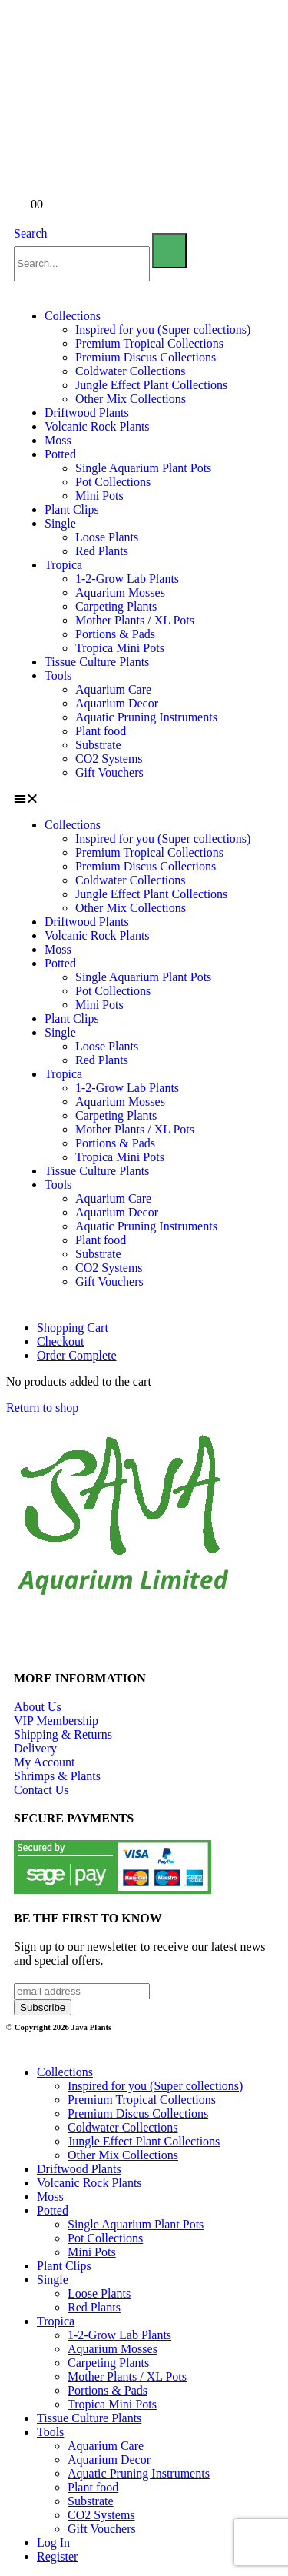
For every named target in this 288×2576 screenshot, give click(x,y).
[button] (144, 799)
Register (57, 2556)
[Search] (169, 250)
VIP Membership (56, 1720)
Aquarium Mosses (120, 592)
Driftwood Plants (87, 412)
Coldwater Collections (130, 371)
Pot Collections (113, 481)
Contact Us (41, 1789)
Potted (60, 454)
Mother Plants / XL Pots (134, 620)
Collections (73, 315)
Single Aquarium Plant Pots (143, 467)
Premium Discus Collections (145, 357)
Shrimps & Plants (57, 1775)
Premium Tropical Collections (149, 343)
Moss (58, 440)
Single (60, 523)
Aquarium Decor (116, 703)
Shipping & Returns (63, 1734)
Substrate (98, 744)
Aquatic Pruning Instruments (146, 717)
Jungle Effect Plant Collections (151, 384)
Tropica (63, 564)
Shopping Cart (72, 1327)
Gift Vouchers (109, 772)
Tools (58, 675)
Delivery (35, 1748)
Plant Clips (72, 509)
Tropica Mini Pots (119, 647)
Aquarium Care (113, 689)
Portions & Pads (115, 634)
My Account (44, 1762)
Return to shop (42, 1407)
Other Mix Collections (130, 398)
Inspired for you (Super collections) (162, 329)
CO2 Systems (109, 758)
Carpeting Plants (116, 606)
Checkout (60, 1341)
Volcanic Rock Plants (97, 426)
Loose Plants (106, 537)
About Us (37, 1706)
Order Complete (77, 1355)
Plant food (100, 730)
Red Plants (101, 550)
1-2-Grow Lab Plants (127, 578)
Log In (53, 2542)
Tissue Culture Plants (97, 661)
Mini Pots (99, 495)
